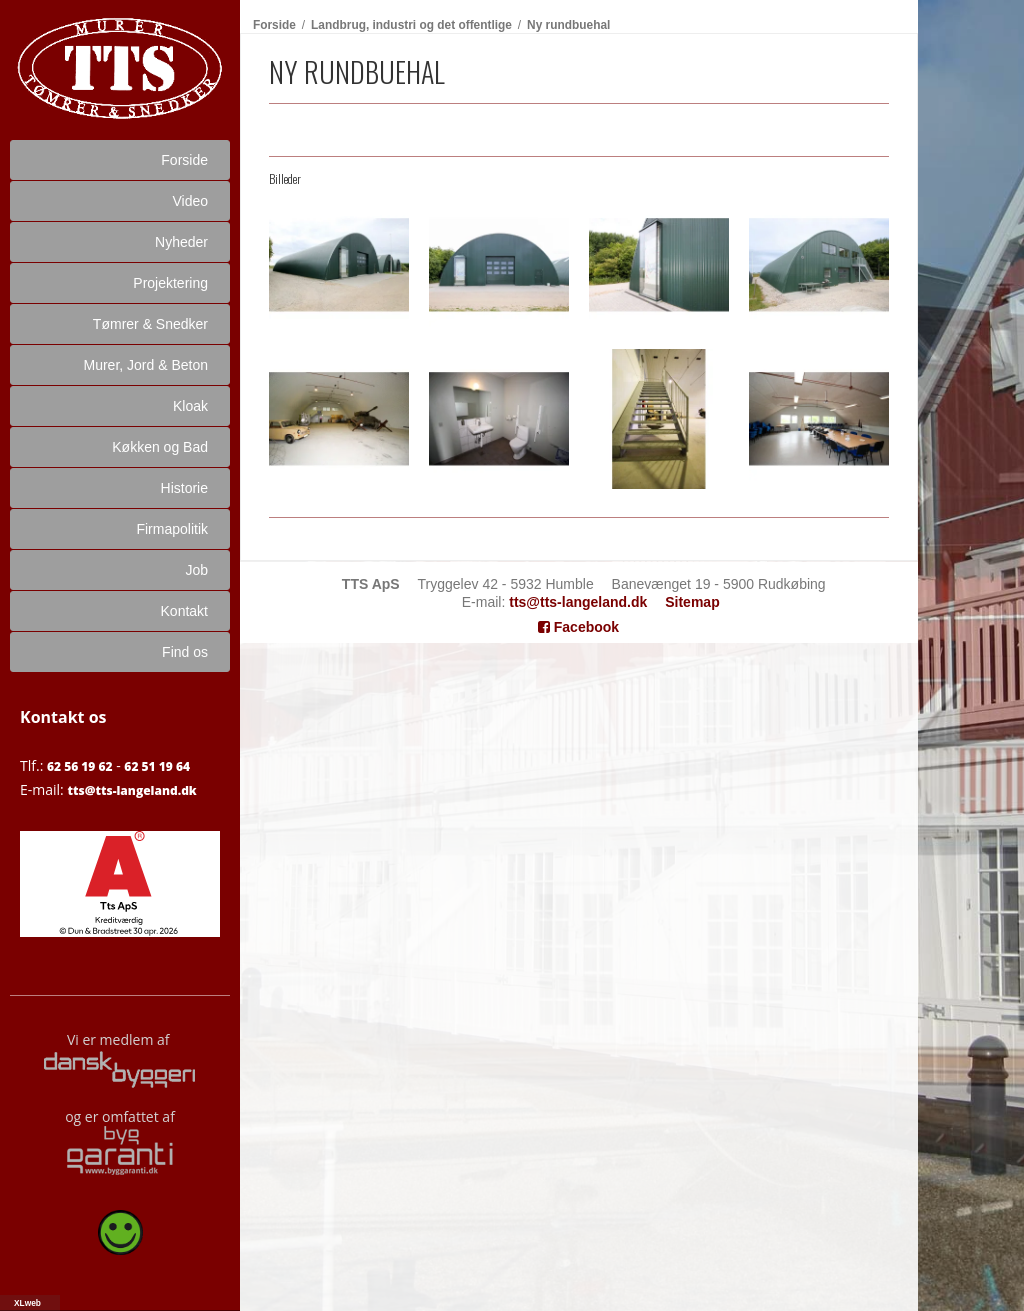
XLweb (27, 1303)
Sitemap (692, 602)
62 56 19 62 (80, 766)
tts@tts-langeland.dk (131, 790)
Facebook (578, 627)
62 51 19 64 (157, 766)
